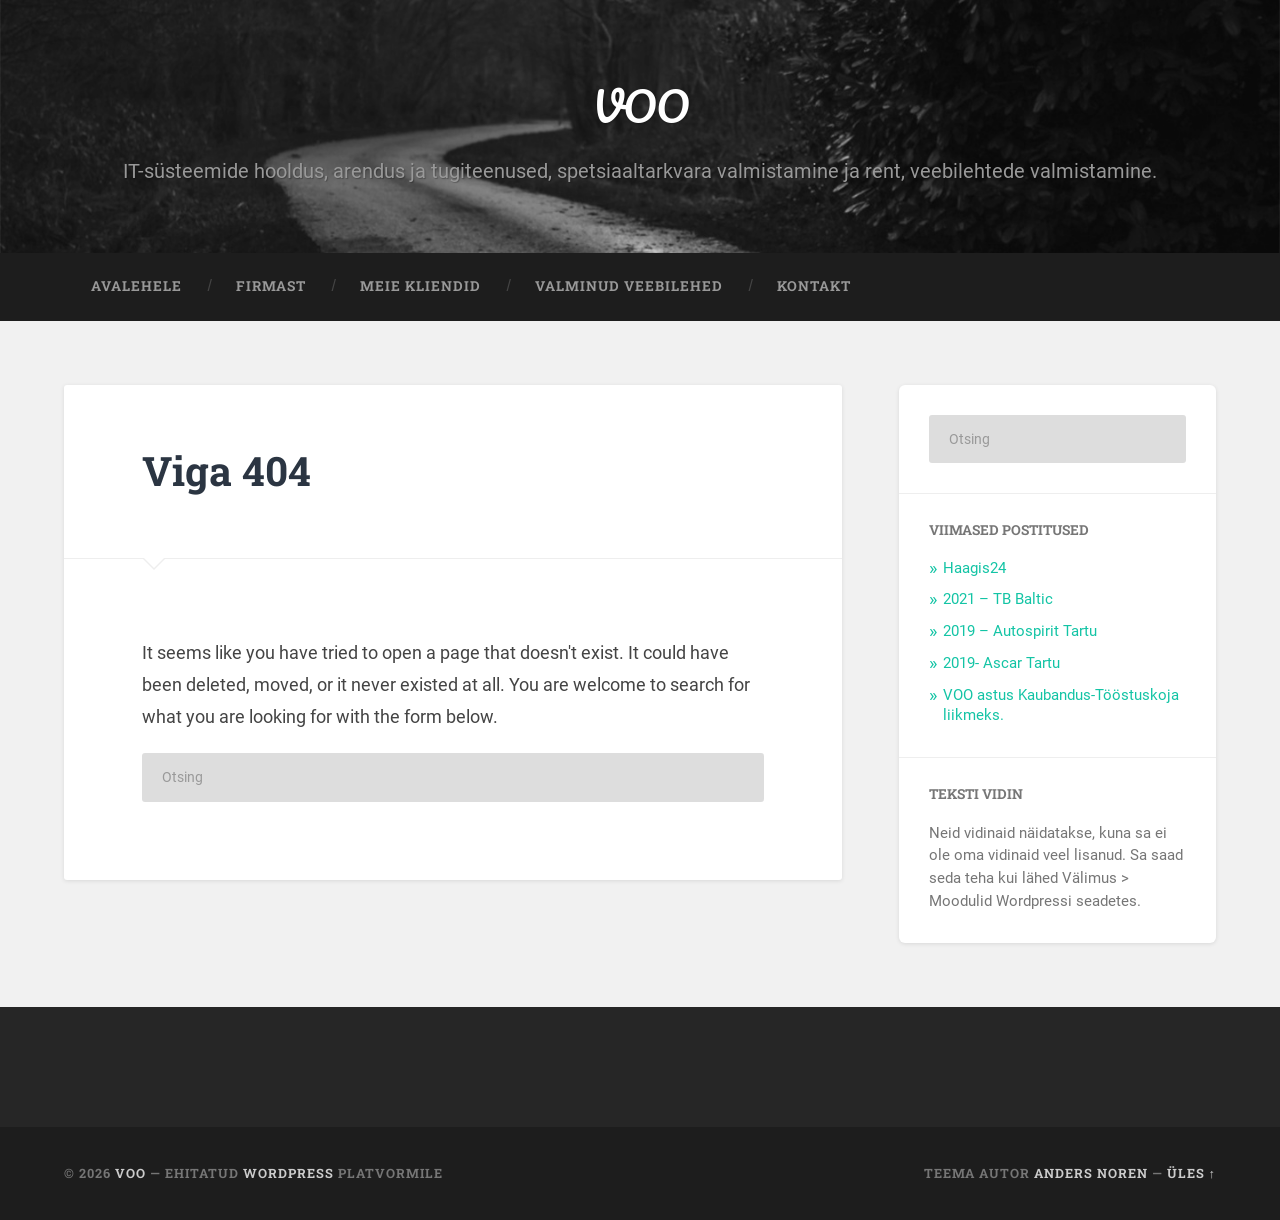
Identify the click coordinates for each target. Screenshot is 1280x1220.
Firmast (271, 286)
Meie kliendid (420, 286)
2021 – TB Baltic (998, 599)
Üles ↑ (1191, 1173)
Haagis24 (974, 568)
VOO (640, 105)
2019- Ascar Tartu (1001, 663)
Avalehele (136, 286)
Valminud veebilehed (629, 286)
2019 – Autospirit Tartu (1020, 631)
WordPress (288, 1173)
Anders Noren (1091, 1173)
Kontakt (814, 286)
